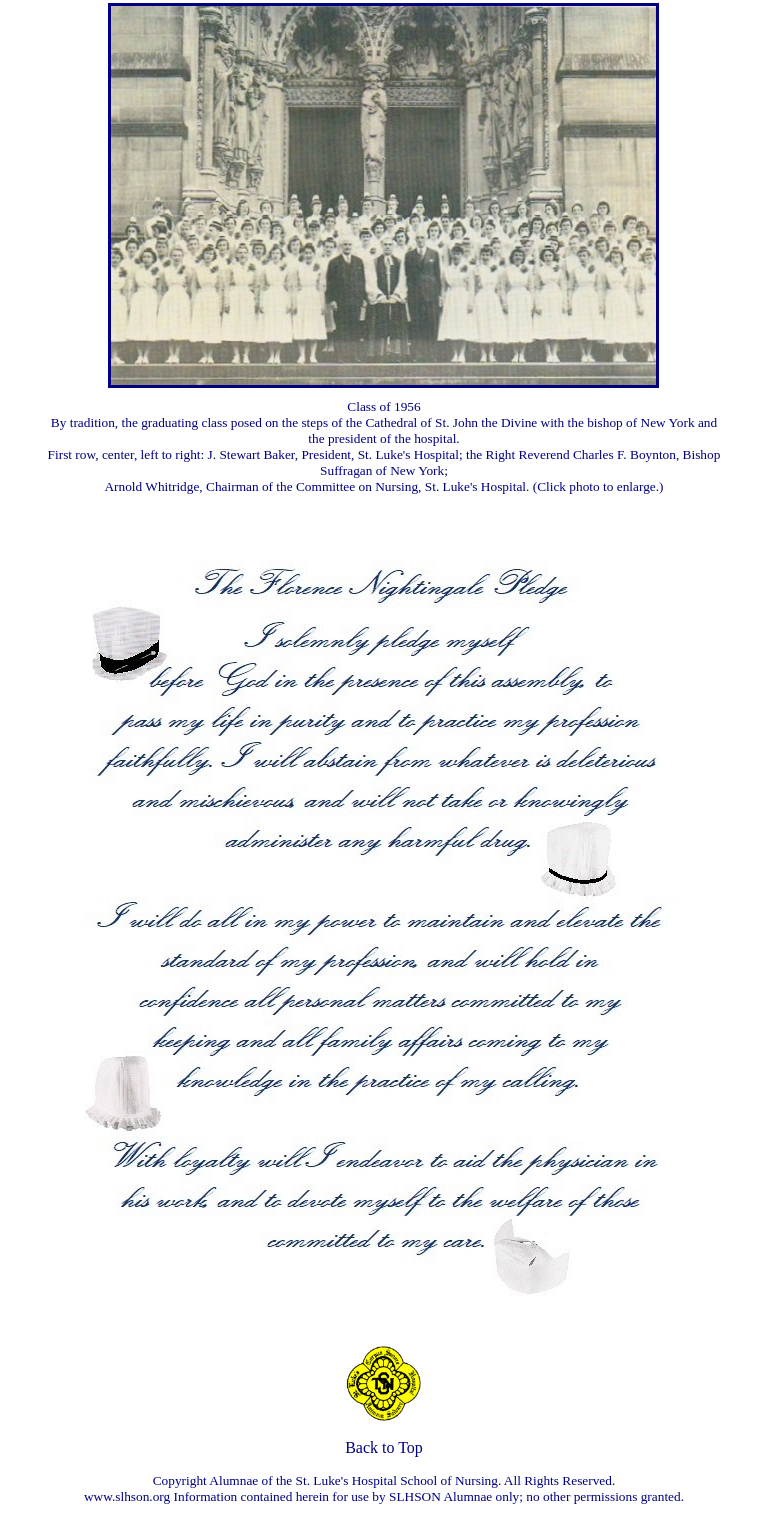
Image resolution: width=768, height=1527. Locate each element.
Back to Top (384, 1447)
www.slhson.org (127, 1496)
